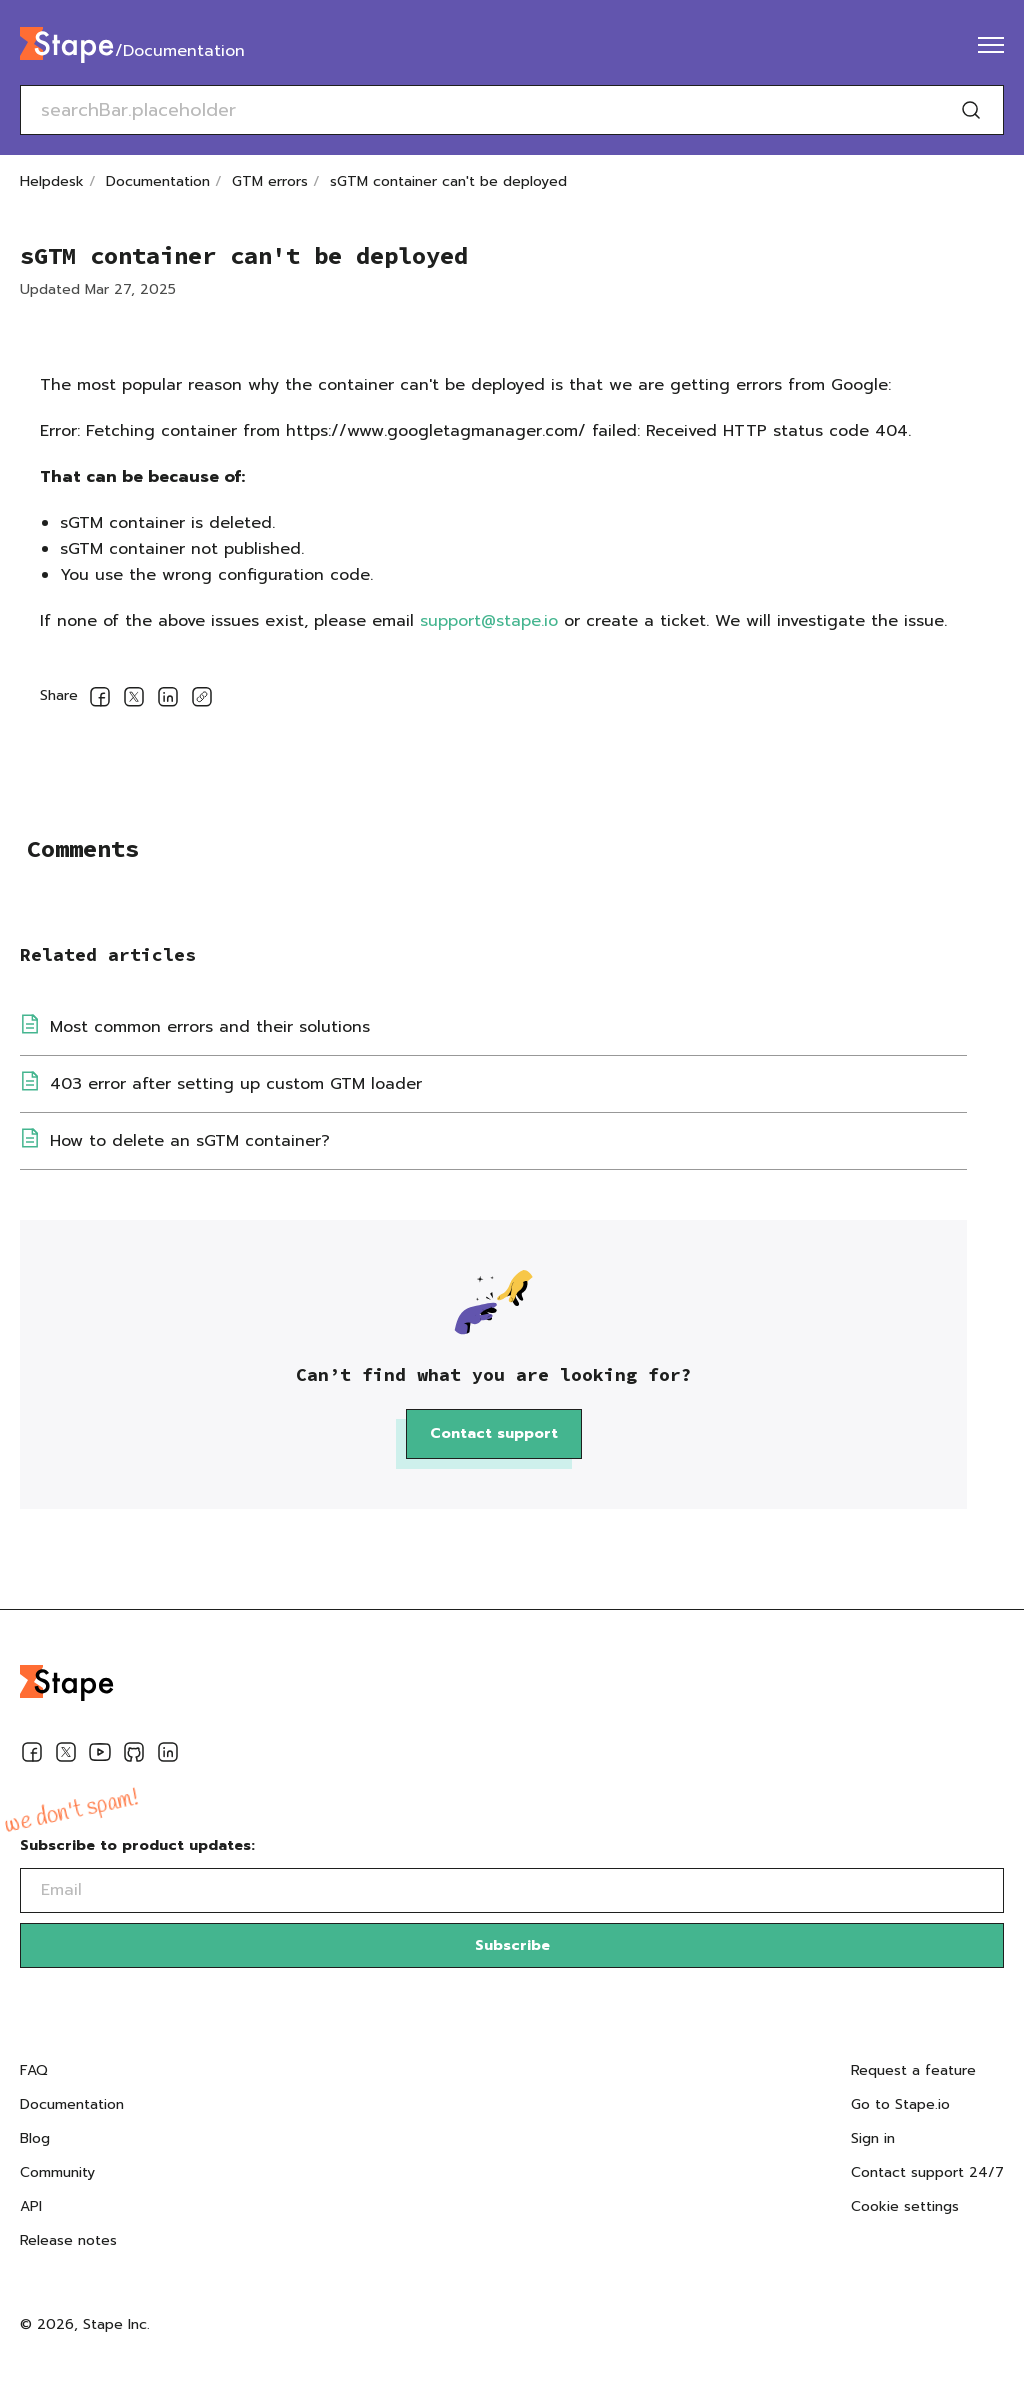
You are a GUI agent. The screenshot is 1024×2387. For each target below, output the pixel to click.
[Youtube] (100, 1756)
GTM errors (270, 181)
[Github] (134, 1756)
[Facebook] (32, 1756)
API (31, 2206)
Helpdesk (52, 181)
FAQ (34, 2070)
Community (57, 2172)
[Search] (971, 110)
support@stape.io (489, 621)
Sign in (873, 2138)
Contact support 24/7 (927, 2172)
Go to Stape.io (900, 2104)
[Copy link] (202, 700)
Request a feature (913, 2070)
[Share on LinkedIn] (168, 700)
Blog (35, 2138)
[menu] (991, 45)
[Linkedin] (168, 1756)
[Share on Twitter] (134, 700)
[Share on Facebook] (100, 700)
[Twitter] (66, 1756)
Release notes (68, 2240)
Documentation (158, 181)
